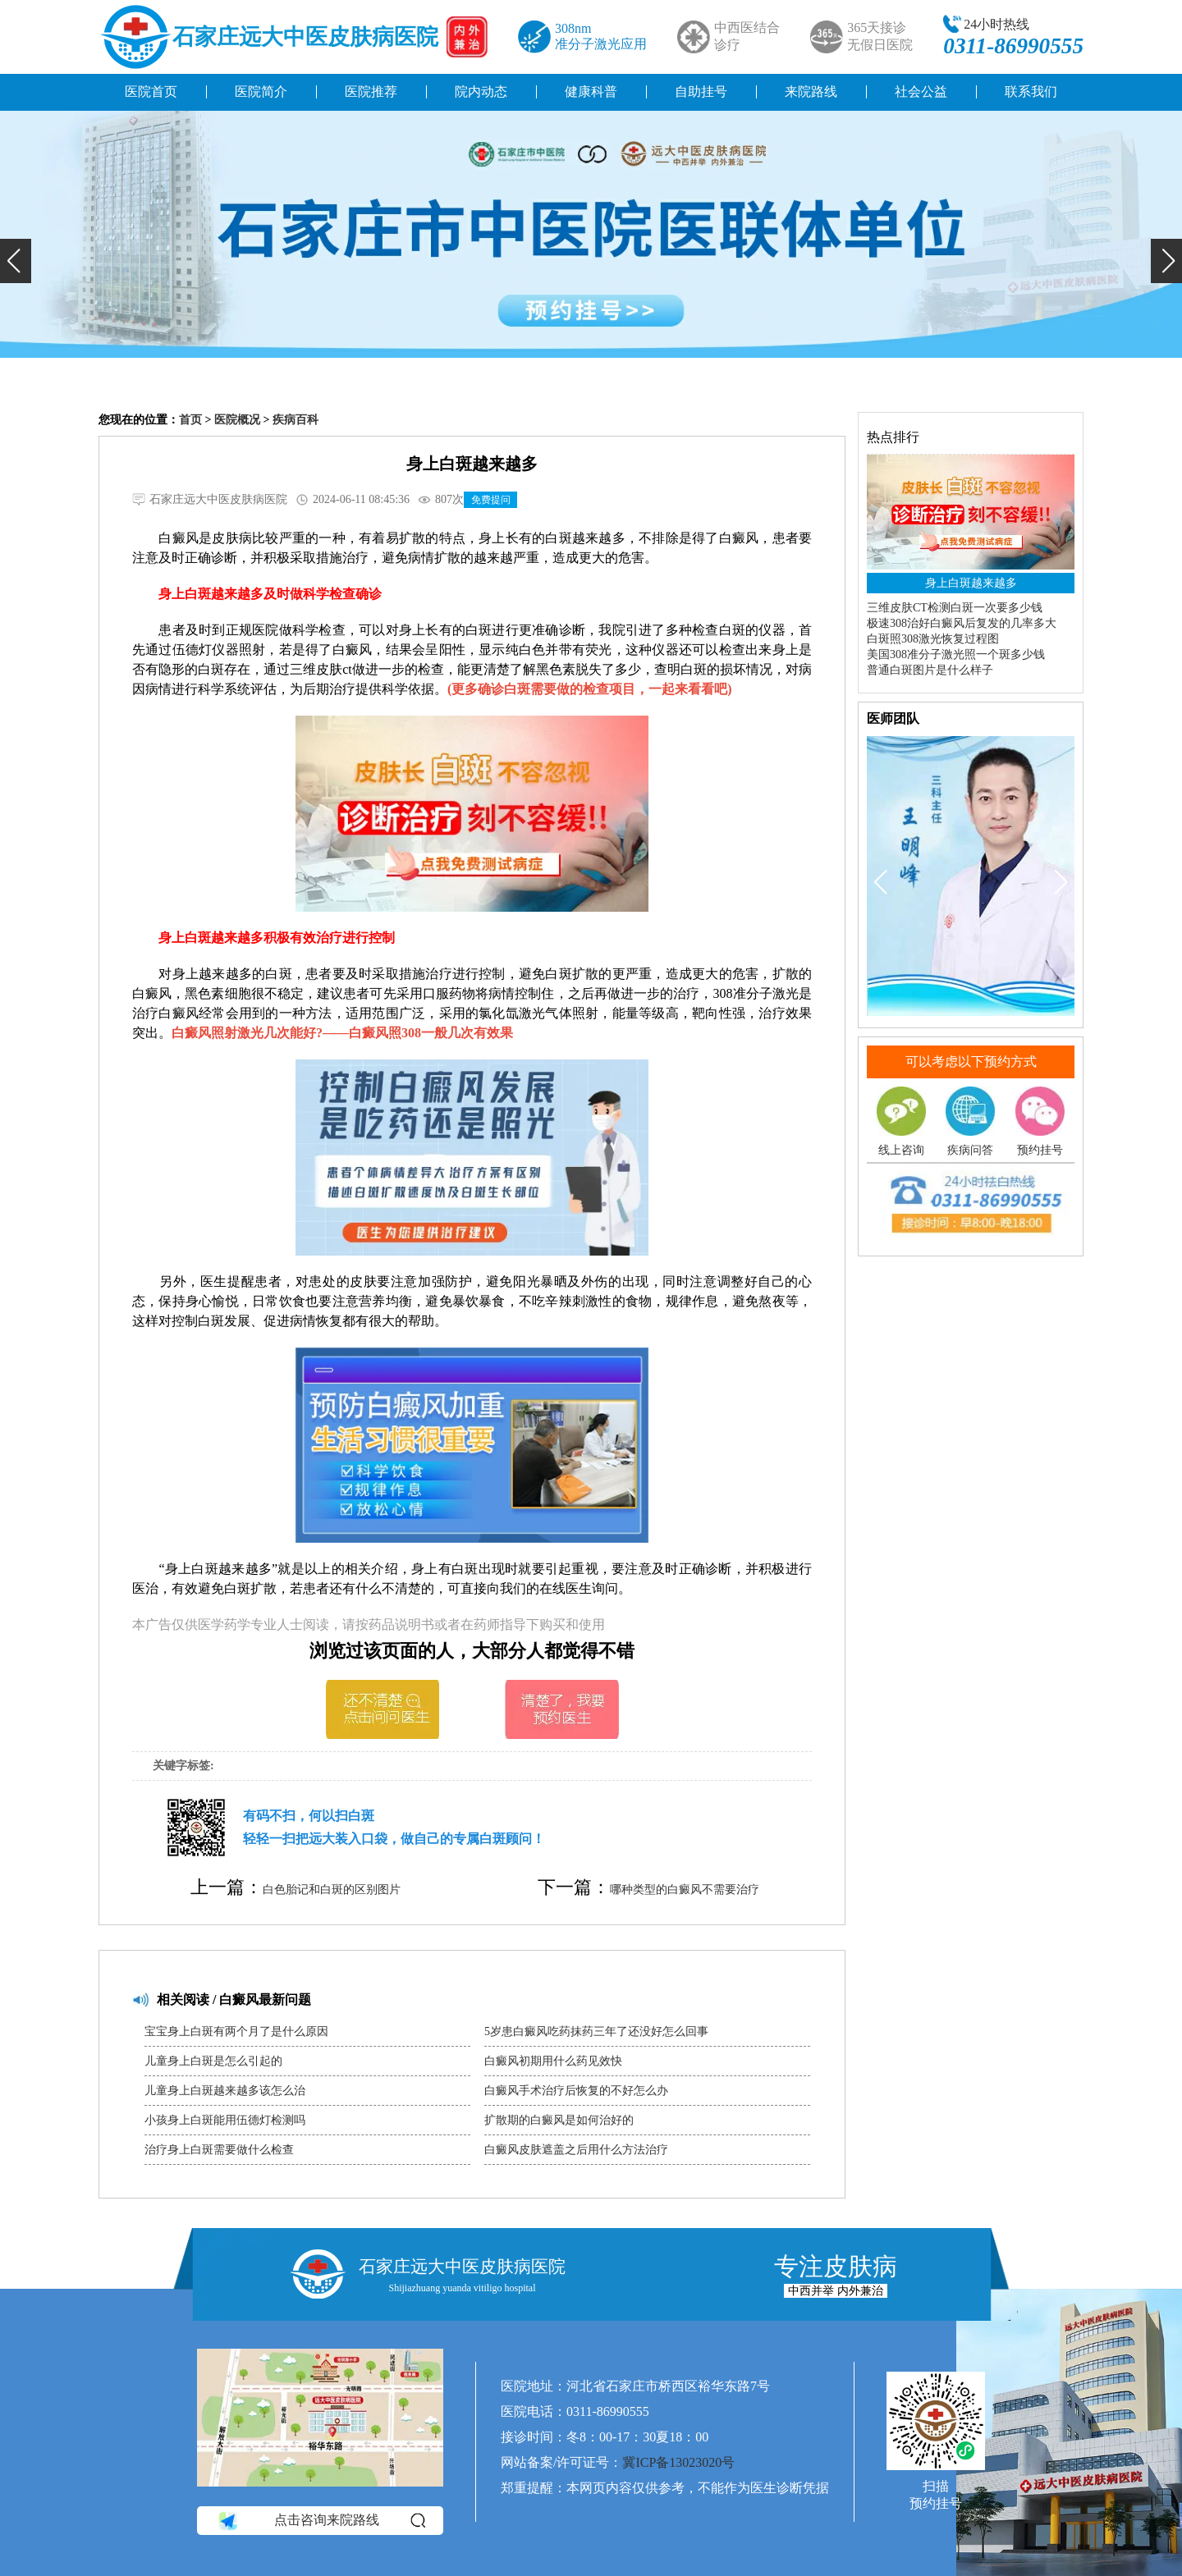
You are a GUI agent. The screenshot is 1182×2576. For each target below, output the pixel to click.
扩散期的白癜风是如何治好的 (559, 2120)
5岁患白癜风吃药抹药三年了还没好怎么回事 (596, 2031)
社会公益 (921, 91)
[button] (15, 261)
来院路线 (811, 91)
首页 (190, 420)
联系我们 (1031, 91)
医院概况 (237, 420)
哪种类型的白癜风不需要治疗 (684, 1889)
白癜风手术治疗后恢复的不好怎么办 (576, 2090)
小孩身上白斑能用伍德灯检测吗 (224, 2120)
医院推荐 (371, 91)
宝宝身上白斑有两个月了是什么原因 (236, 2031)
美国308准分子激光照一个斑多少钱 (956, 654)
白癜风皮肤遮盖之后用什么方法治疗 (576, 2150)
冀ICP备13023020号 (678, 2462)
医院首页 (151, 91)
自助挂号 (701, 91)
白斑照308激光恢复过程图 (933, 639)
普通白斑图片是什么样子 (930, 670)
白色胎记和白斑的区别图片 (332, 1889)
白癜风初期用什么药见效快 (553, 2061)
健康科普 (591, 91)
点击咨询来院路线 (320, 2520)
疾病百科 (295, 420)
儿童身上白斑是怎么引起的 (213, 2061)
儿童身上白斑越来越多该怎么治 (224, 2090)
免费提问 (491, 500)
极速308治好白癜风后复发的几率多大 (961, 623)
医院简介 (261, 91)
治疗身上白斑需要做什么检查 (219, 2150)
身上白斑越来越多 (971, 583)
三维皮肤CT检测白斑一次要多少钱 (954, 608)
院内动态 (481, 91)
